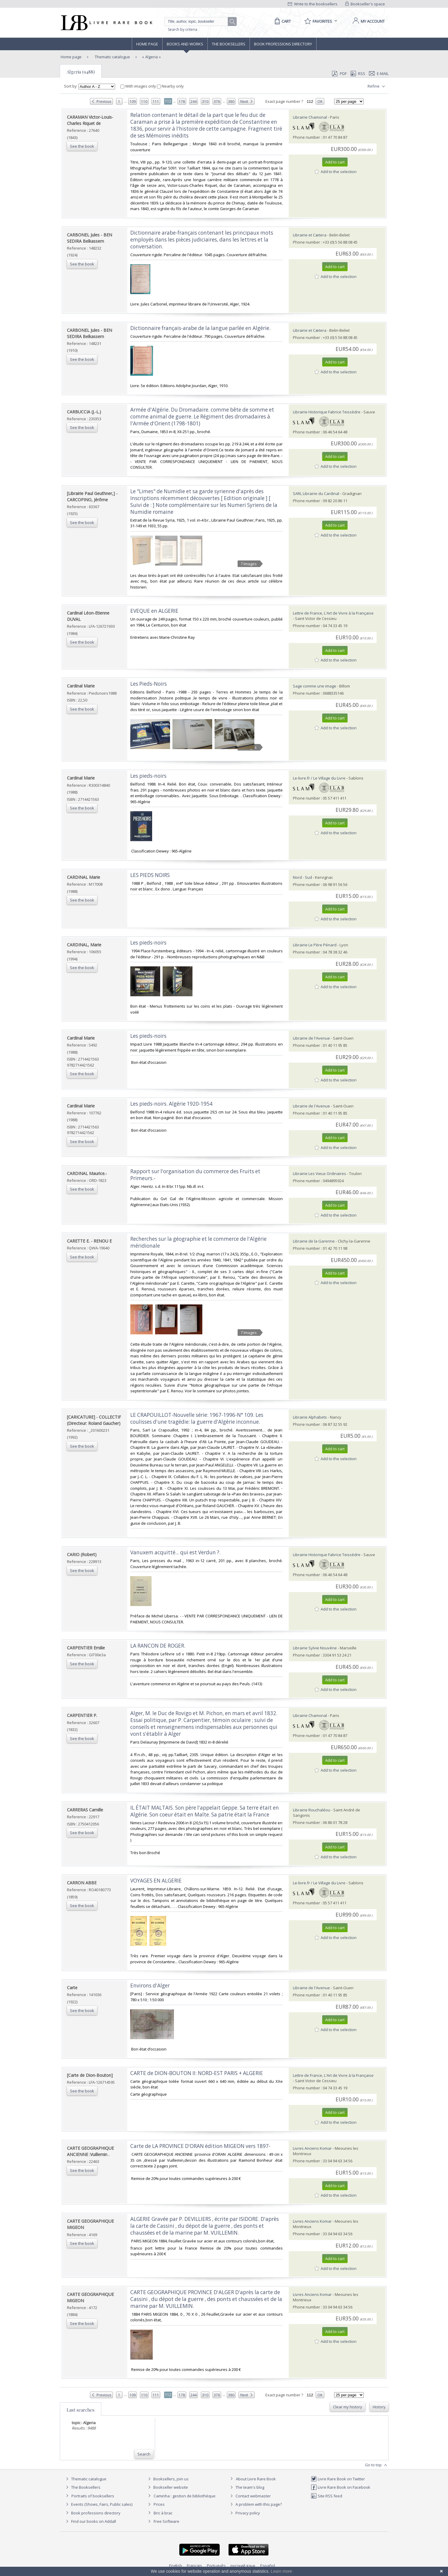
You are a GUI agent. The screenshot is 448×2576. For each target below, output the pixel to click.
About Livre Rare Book (256, 2479)
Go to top (377, 2465)
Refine (377, 86)
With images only (138, 86)
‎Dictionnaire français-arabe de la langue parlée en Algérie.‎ (200, 328)
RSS (357, 73)
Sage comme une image (314, 686)
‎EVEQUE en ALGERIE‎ (154, 610)
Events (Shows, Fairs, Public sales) (98, 2504)
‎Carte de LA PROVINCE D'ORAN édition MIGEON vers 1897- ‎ (201, 2146)
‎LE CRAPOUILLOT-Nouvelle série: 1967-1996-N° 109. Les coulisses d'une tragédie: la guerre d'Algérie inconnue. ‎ (196, 1418)
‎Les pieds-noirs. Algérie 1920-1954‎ (171, 1103)
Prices (159, 2504)
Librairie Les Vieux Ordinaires (319, 1173)
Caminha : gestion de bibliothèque (184, 2496)
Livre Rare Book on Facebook (340, 2487)
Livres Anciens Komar (312, 2148)
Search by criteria (182, 29)
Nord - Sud (302, 877)
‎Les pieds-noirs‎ (148, 775)
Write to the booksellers (312, 4)
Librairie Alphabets (310, 1417)
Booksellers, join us (167, 2479)
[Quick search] (198, 21)
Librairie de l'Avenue (311, 1038)
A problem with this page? (255, 2504)
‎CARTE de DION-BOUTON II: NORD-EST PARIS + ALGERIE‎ (196, 2073)
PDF (339, 73)
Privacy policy (244, 2513)
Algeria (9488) (81, 72)
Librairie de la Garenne (314, 1241)
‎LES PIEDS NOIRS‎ (150, 875)
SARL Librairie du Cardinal (316, 493)
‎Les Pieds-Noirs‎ (148, 683)
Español (267, 2565)
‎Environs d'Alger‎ (150, 1985)
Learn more (281, 2571)
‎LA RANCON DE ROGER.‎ (157, 1645)
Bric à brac (163, 2513)
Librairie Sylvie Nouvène (315, 1648)
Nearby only (170, 86)
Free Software (166, 2521)
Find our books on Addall (90, 2521)
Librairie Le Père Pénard (315, 945)
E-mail (379, 73)
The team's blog (246, 2487)
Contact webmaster (250, 2496)
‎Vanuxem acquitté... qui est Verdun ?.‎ (175, 1552)
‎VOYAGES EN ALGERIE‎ (156, 1880)
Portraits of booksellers (92, 2496)
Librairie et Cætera (309, 235)
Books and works (185, 44)
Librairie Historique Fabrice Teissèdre (326, 412)
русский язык (243, 2565)
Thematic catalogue (112, 56)
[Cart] (282, 21)
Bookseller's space (365, 4)
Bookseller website (167, 2487)
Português (216, 2565)
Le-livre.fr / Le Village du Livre (319, 778)
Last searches (80, 2410)
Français (194, 2565)
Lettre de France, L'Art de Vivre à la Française (333, 613)
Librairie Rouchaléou (311, 1810)
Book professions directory (283, 44)
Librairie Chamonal (310, 117)
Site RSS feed (326, 2496)
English (175, 2565)
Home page (147, 44)
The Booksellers (228, 44)
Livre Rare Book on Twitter (338, 2479)
